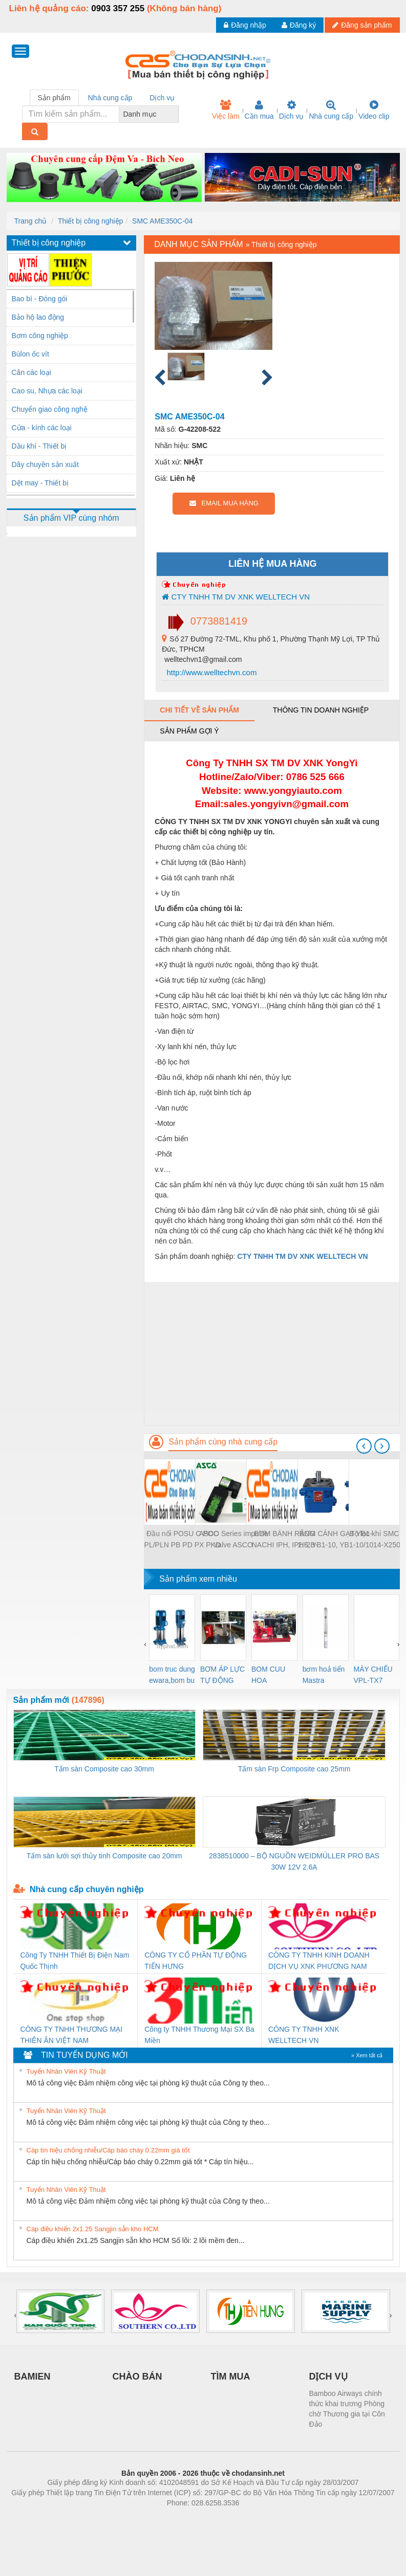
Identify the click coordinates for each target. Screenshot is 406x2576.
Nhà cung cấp (331, 110)
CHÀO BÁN (137, 2376)
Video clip (373, 110)
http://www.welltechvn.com (210, 672)
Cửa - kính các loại (42, 428)
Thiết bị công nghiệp (90, 221)
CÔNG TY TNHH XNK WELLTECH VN (303, 2035)
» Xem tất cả (367, 2055)
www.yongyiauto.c (286, 790)
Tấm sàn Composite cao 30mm (104, 1769)
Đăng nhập (245, 25)
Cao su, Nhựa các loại (47, 391)
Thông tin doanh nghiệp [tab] (321, 710)
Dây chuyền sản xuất (45, 464)
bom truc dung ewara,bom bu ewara (172, 1675)
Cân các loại (31, 372)
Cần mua (259, 110)
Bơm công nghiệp (40, 335)
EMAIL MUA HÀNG (224, 503)
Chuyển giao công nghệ (50, 409)
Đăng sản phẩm (362, 25)
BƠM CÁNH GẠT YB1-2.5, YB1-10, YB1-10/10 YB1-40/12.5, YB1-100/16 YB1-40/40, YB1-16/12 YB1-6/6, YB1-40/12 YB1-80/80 (335, 1539)
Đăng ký (299, 25)
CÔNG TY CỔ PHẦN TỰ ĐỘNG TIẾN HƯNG (195, 1960)
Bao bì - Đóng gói (40, 299)
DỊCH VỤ (328, 2376)
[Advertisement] (271, 1353)
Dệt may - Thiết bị (40, 483)
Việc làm (226, 110)
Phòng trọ (138, 2518)
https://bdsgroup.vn (189, 2518)
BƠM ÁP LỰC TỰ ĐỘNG (222, 1674)
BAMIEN (32, 2376)
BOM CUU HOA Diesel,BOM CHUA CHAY (272, 1675)
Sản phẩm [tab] (54, 98)
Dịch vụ (291, 110)
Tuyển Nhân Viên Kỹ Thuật (66, 2071)
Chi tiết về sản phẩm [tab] (199, 710)
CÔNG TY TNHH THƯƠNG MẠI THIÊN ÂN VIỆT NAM (71, 2035)
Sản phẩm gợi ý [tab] (189, 731)
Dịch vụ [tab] (162, 98)
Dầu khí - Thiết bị (39, 446)
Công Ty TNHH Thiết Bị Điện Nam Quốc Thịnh (75, 1960)
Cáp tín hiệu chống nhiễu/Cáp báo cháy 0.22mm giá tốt (108, 2150)
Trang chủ (30, 221)
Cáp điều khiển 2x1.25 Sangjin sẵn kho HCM (93, 2229)
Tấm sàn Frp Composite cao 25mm (294, 1769)
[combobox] (175, 114)
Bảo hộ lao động (38, 317)
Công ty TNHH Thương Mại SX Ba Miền (199, 2035)
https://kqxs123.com (252, 2518)
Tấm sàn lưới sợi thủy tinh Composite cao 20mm (104, 1856)
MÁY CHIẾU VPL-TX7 (373, 1674)
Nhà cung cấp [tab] (110, 98)
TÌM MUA (230, 2376)
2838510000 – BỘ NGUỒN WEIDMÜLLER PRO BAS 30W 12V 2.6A (294, 1861)
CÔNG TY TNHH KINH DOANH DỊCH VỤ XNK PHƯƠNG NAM (319, 1960)
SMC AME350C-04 (162, 221)
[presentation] (364, 1446)
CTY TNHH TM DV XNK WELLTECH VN (236, 596)
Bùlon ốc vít (30, 354)
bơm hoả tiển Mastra (324, 1674)
